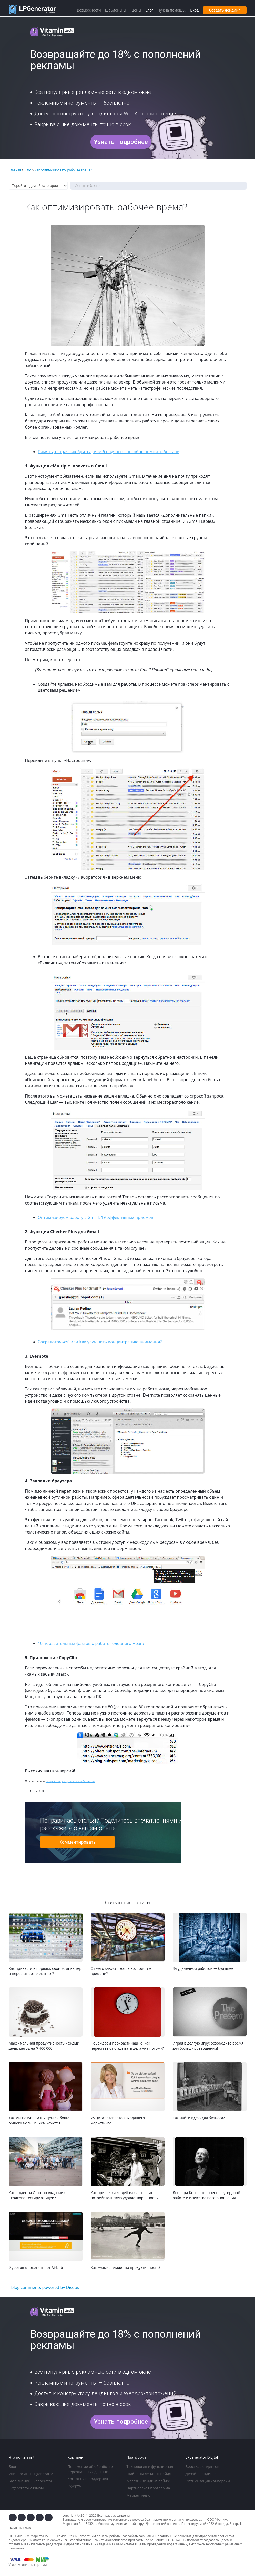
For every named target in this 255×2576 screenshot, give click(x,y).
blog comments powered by (45, 2287)
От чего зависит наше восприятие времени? (121, 1971)
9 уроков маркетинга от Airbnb (36, 2267)
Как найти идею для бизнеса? (199, 2117)
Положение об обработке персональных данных (90, 2469)
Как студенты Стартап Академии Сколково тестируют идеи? (37, 2195)
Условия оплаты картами (28, 2564)
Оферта (74, 2486)
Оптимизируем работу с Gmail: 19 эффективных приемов (96, 1217)
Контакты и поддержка (88, 2478)
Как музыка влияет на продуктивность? (125, 2267)
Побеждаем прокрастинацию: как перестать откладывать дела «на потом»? (127, 2046)
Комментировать (77, 1842)
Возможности (89, 10)
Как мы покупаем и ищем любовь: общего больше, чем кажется (39, 2120)
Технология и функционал (150, 2466)
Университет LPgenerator (31, 2473)
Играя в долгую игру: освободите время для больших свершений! (208, 2046)
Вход (194, 10)
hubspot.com (53, 1781)
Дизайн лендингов (202, 2473)
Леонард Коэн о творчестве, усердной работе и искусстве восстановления (206, 2195)
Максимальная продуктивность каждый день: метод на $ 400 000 (44, 2046)
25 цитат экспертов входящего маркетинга (118, 2120)
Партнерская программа (148, 2488)
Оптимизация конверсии (208, 2480)
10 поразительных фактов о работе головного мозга (91, 1643)
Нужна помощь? (171, 10)
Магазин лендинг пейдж (148, 2480)
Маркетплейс (138, 2495)
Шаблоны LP (116, 10)
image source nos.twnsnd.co (78, 1781)
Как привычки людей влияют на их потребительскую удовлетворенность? (125, 2195)
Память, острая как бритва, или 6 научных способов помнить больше (108, 451)
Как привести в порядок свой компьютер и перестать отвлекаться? (45, 1971)
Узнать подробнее (121, 141)
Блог (13, 2466)
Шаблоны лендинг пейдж (149, 2473)
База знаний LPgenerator (31, 2480)
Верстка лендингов (202, 2466)
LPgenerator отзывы (26, 2488)
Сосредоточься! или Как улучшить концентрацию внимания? (100, 1342)
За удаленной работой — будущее (203, 1968)
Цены (136, 10)
